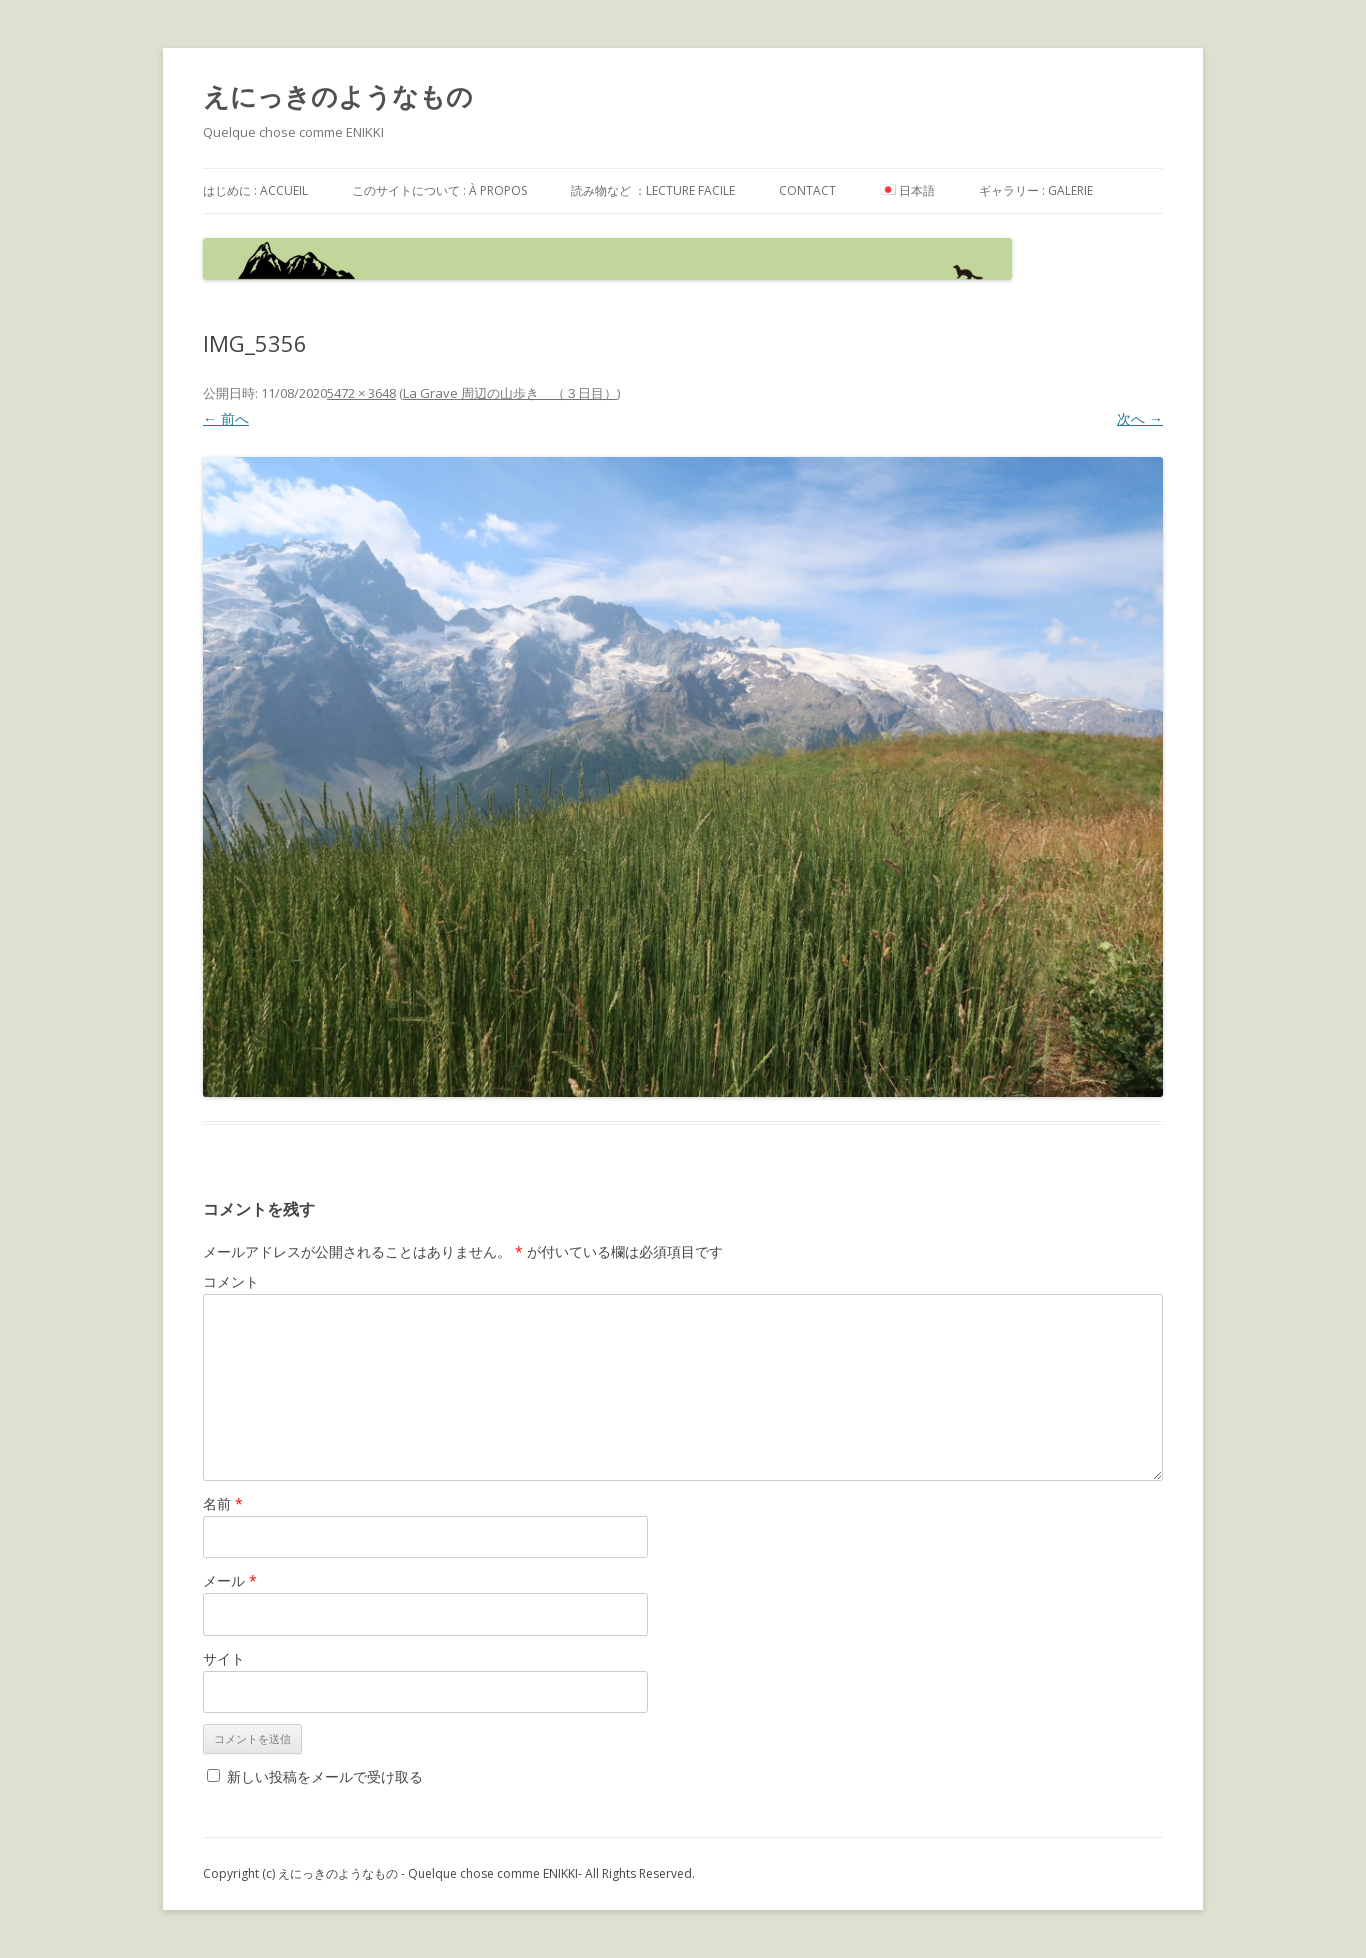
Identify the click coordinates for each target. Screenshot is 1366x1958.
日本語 (907, 190)
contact (807, 190)
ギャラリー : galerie (1036, 190)
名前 (223, 1503)
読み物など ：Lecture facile (653, 190)
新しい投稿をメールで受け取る (325, 1776)
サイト (224, 1658)
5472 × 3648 (361, 393)
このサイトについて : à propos (439, 190)
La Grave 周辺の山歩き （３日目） (510, 393)
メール (230, 1580)
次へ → (1140, 418)
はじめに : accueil (255, 190)
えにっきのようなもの (338, 96)
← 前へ (226, 418)
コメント (231, 1281)
